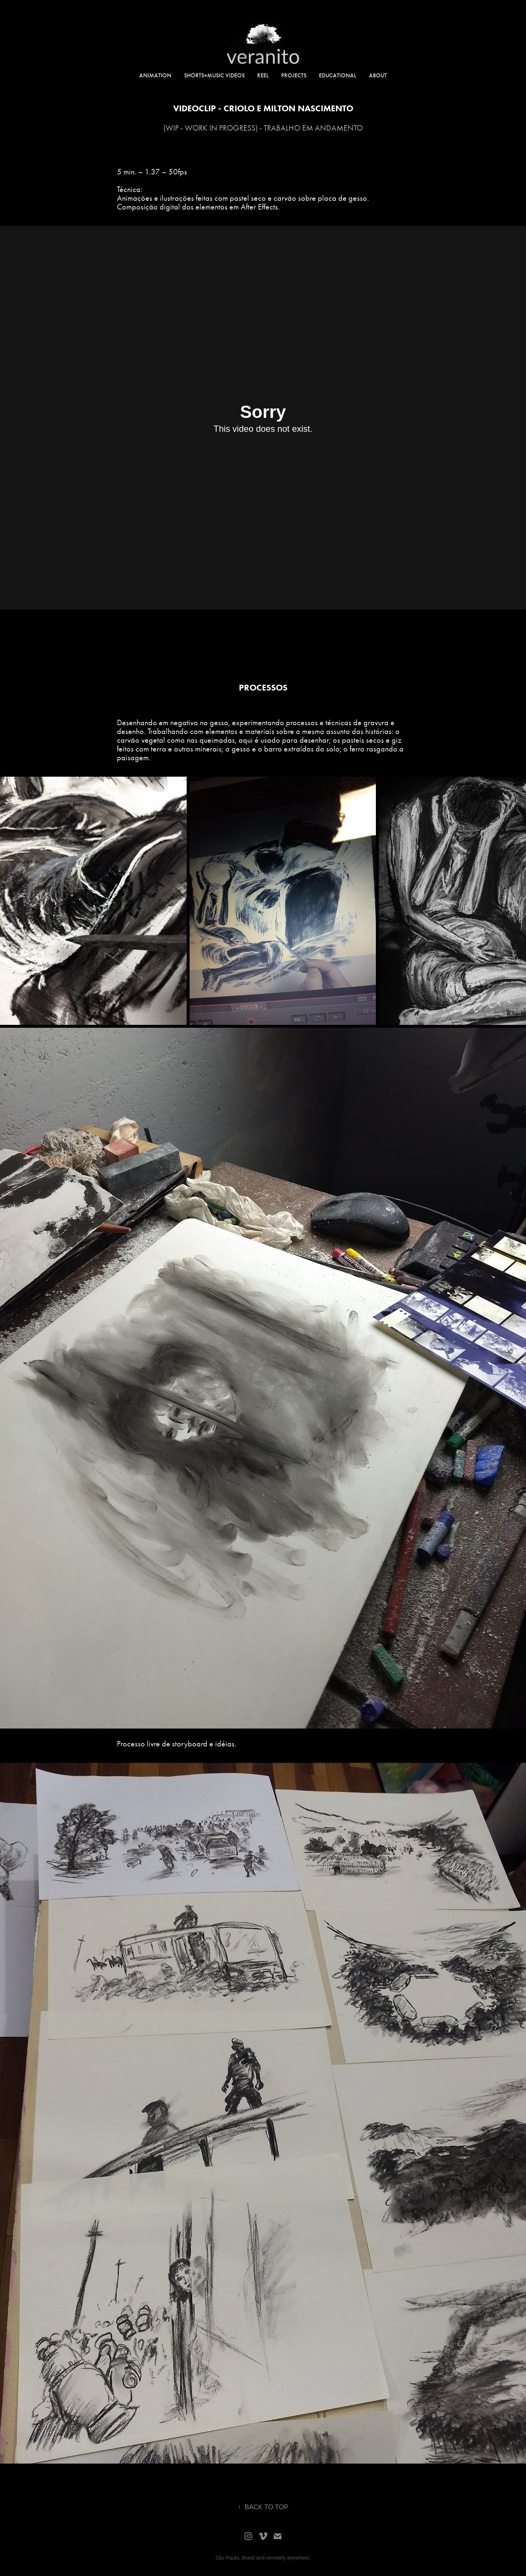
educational (337, 75)
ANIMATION (155, 75)
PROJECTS (293, 75)
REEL (262, 75)
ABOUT (378, 75)
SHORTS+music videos (214, 75)
